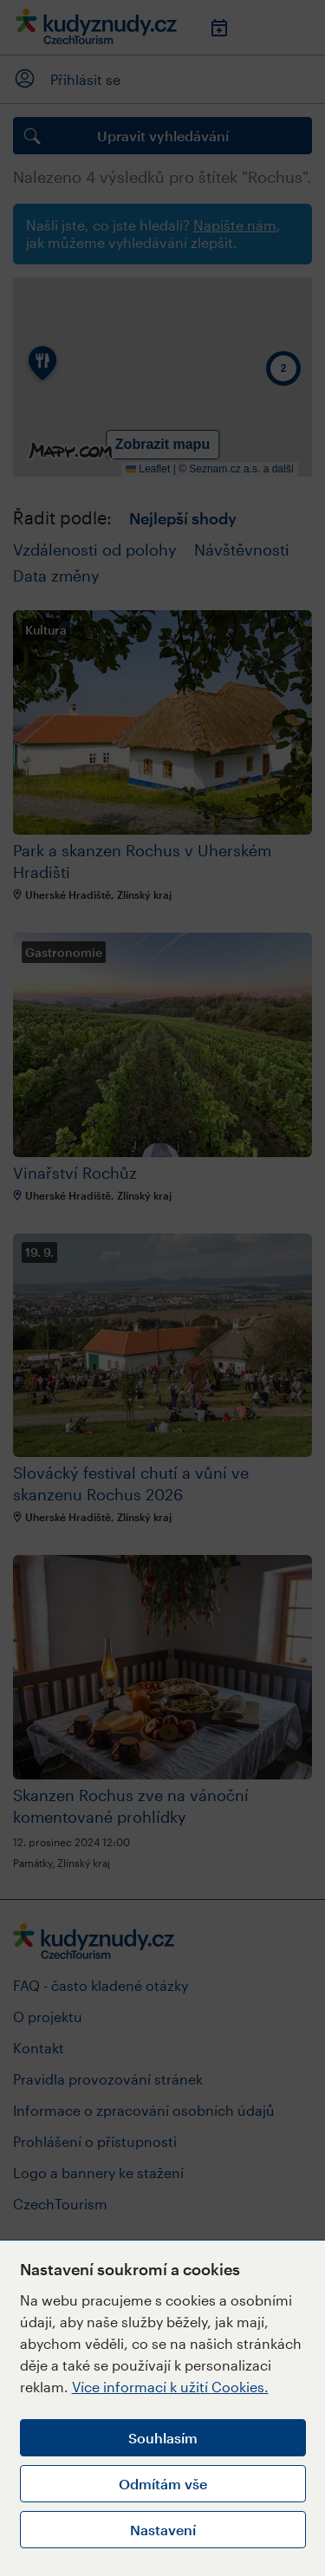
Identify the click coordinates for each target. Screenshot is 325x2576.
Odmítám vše (163, 2483)
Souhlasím (163, 2438)
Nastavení (163, 2529)
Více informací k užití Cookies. (170, 2386)
